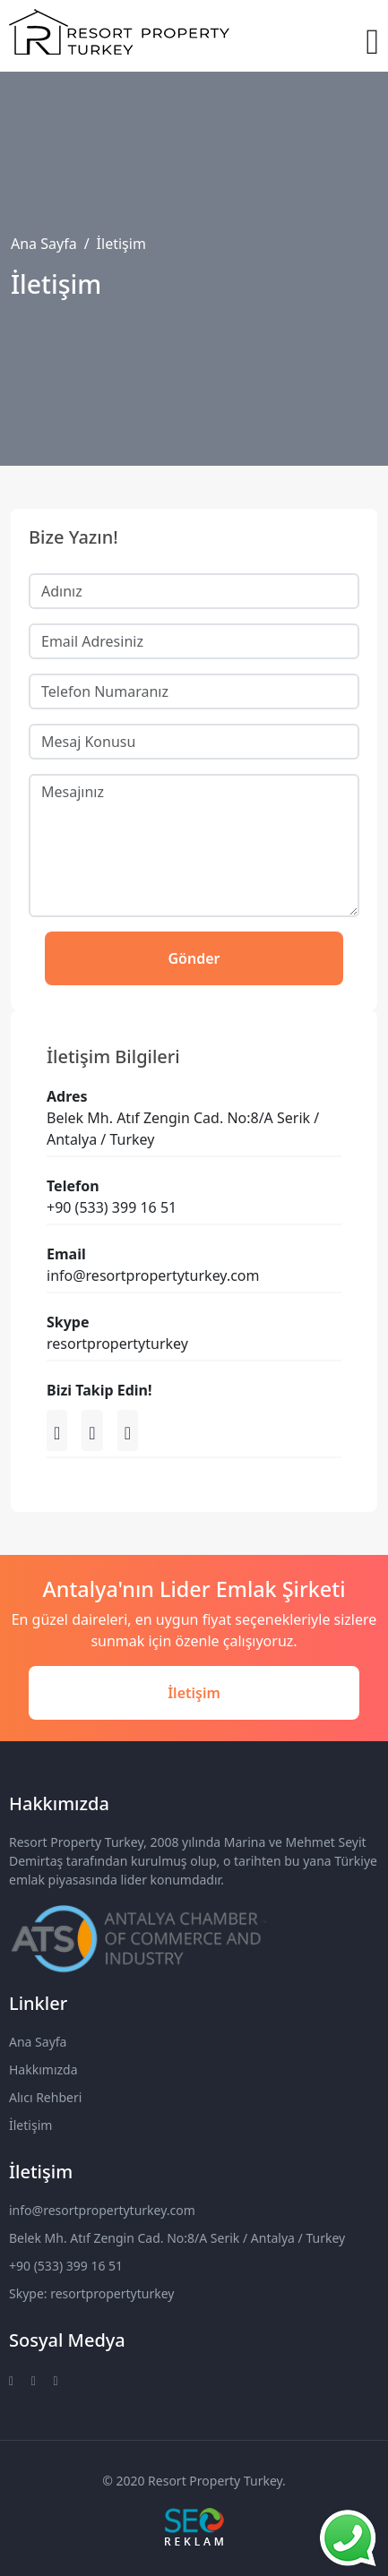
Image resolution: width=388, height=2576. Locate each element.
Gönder (194, 958)
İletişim (194, 1693)
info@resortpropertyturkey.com (102, 2210)
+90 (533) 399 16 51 (66, 2265)
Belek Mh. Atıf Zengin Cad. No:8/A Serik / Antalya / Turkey (177, 2237)
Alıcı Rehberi (45, 2097)
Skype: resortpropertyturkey (91, 2293)
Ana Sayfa (44, 243)
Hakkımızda (43, 2069)
